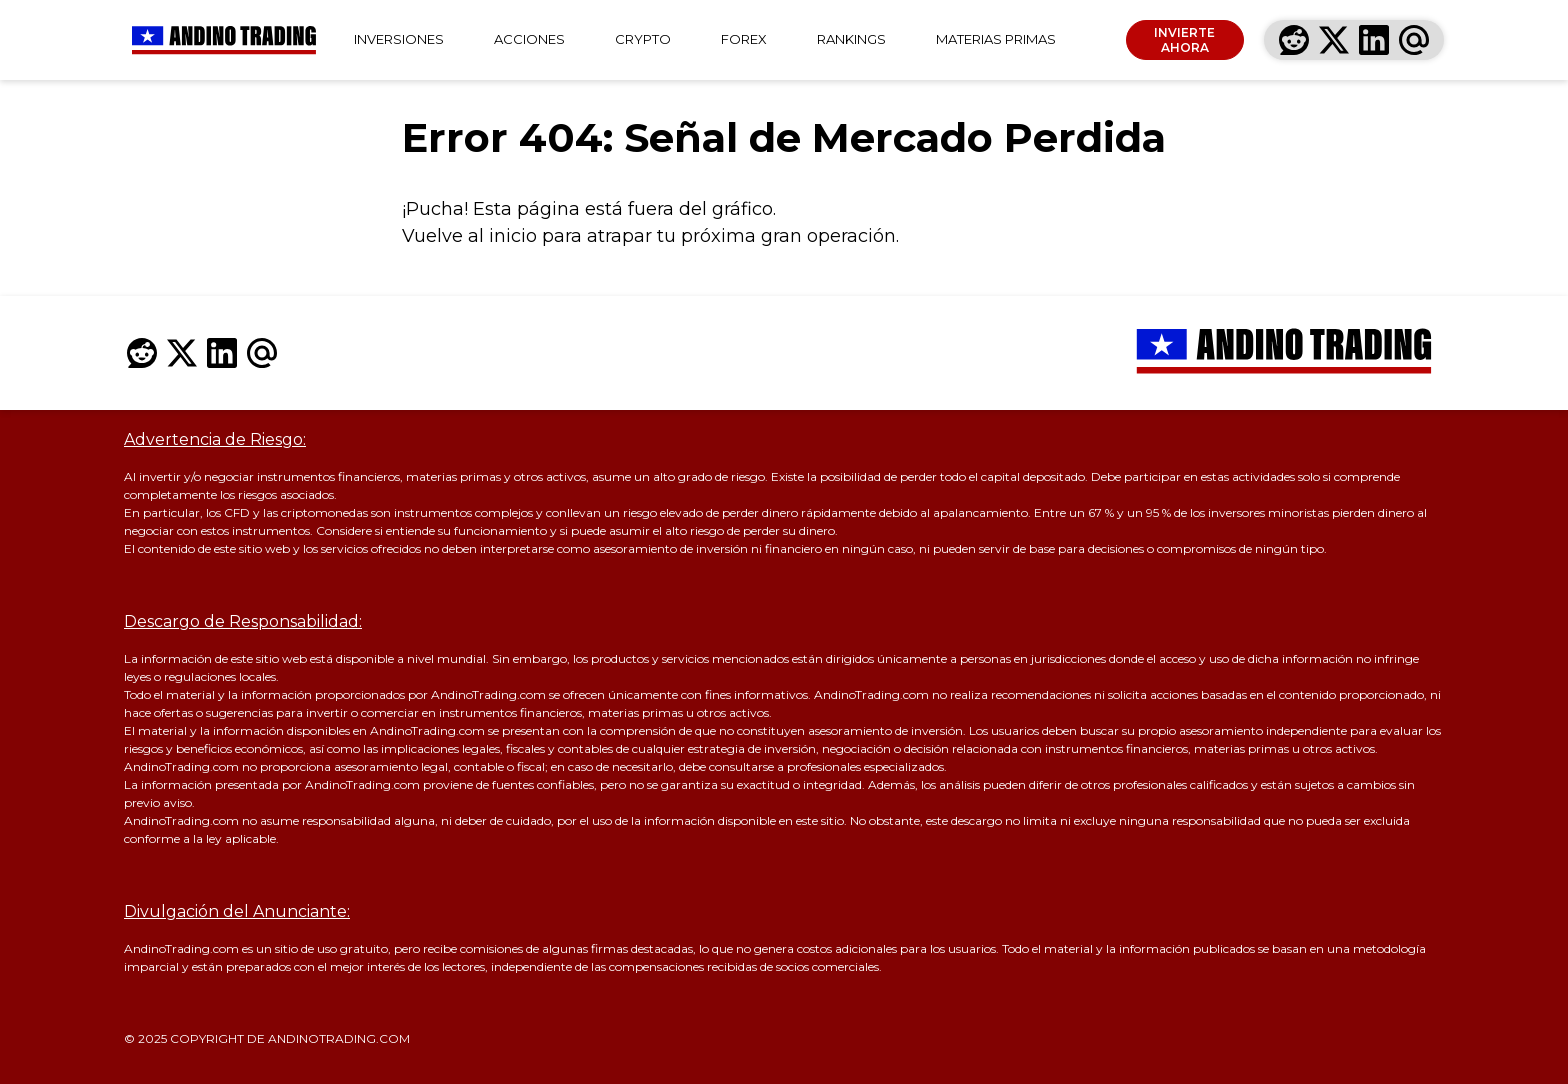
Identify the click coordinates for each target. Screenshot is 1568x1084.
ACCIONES (529, 39)
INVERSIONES (399, 39)
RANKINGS (851, 39)
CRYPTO (643, 39)
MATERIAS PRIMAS (996, 39)
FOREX (744, 39)
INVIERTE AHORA (1184, 40)
